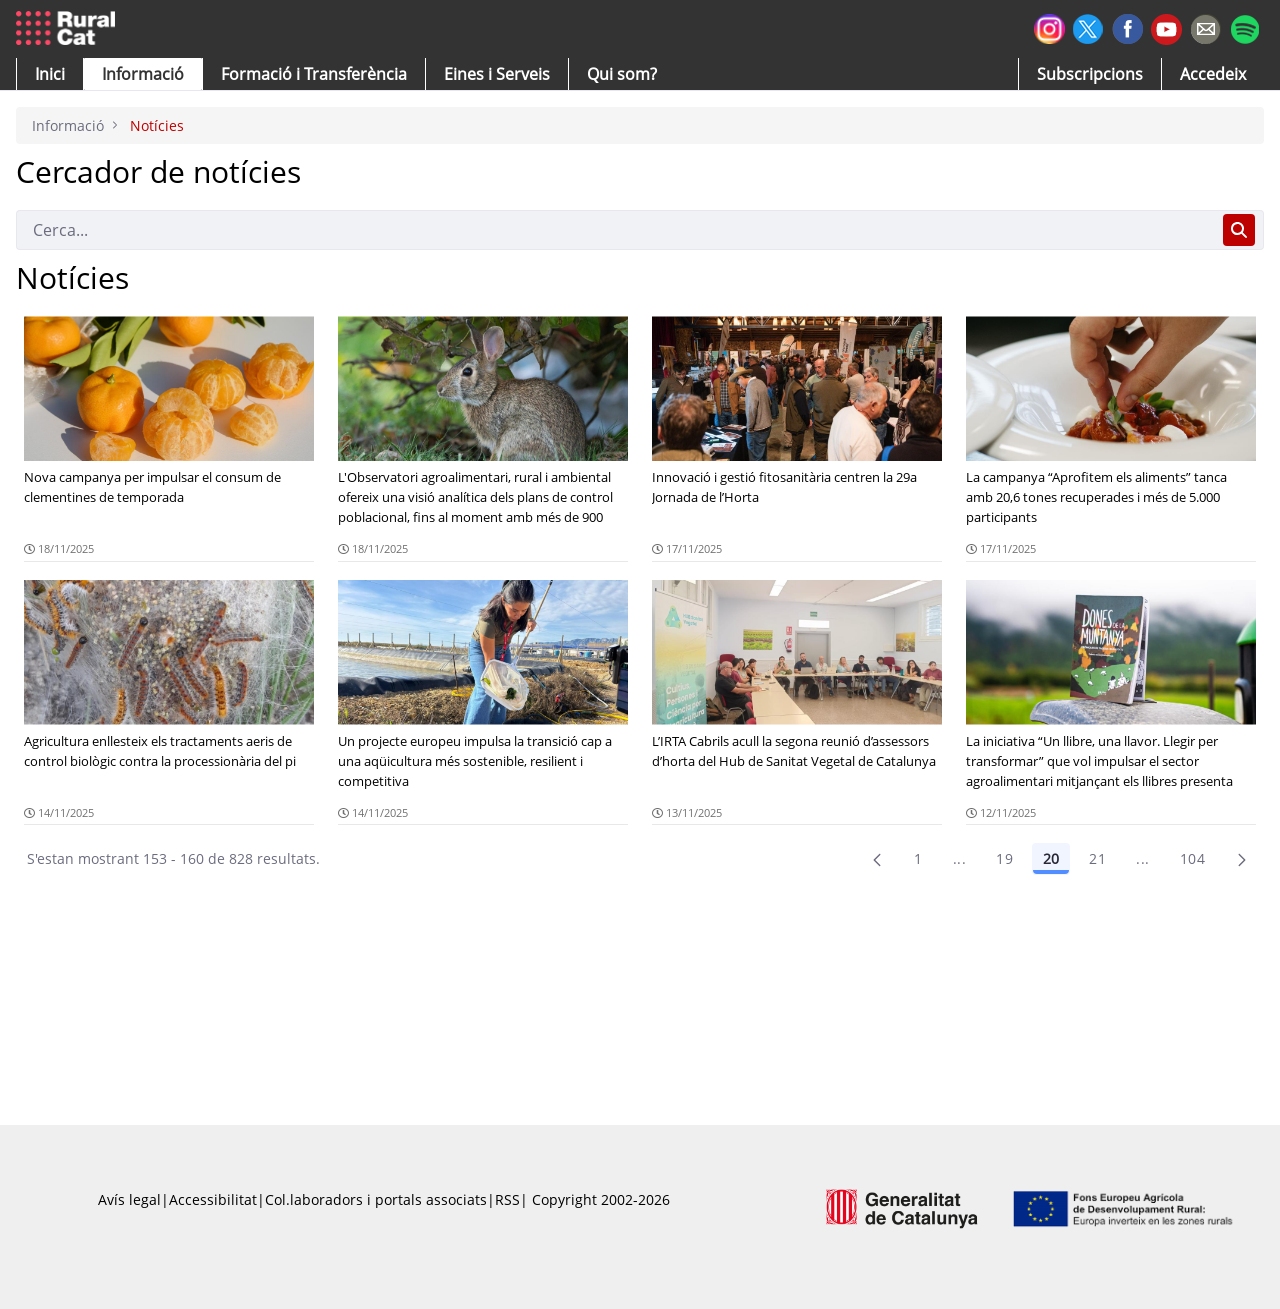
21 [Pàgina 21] (1097, 858)
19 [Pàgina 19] (1004, 858)
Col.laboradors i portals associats (376, 1199)
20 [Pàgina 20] (1051, 858)
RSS (507, 1199)
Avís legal (129, 1199)
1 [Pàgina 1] (918, 858)
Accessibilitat (213, 1199)
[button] (50, 74)
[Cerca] (615, 230)
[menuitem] (314, 74)
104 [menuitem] (1192, 858)
